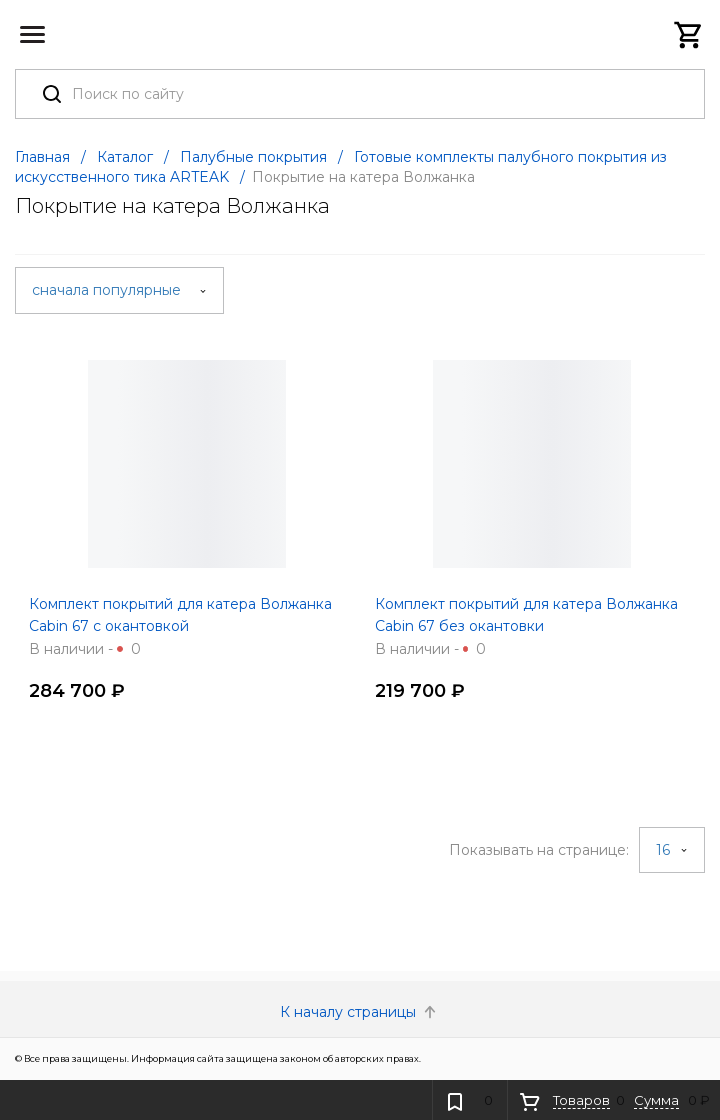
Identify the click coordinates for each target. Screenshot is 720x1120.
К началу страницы (360, 1012)
